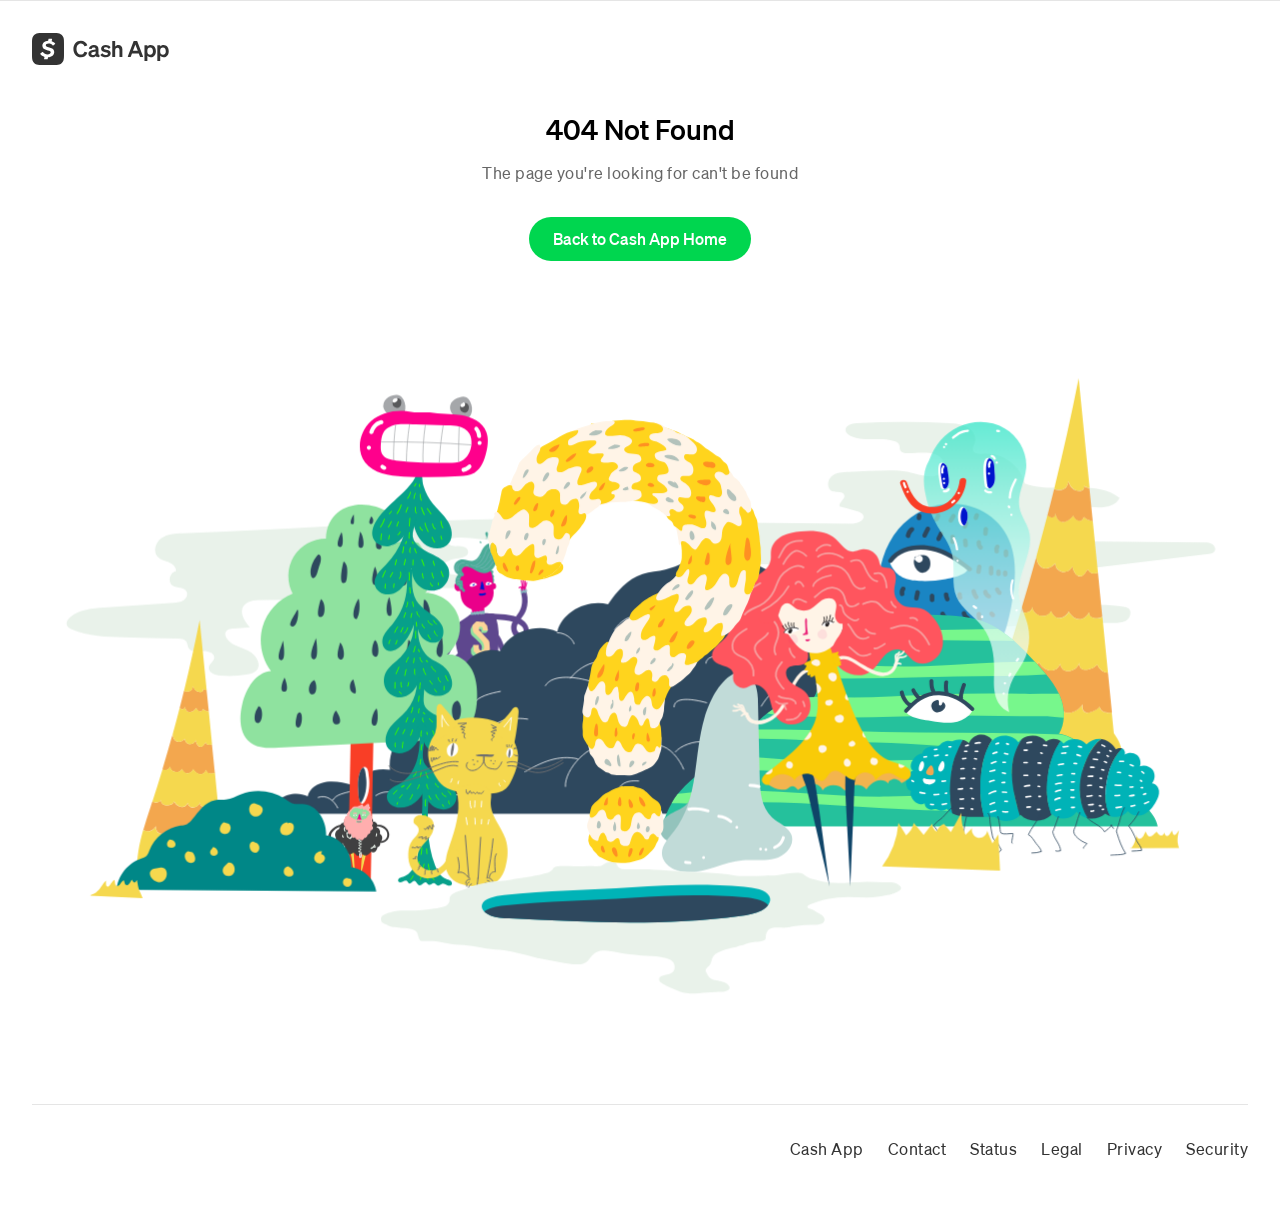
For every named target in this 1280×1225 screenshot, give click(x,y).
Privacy (1135, 1148)
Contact (917, 1148)
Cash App (827, 1148)
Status (993, 1148)
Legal (1062, 1148)
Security (1217, 1148)
